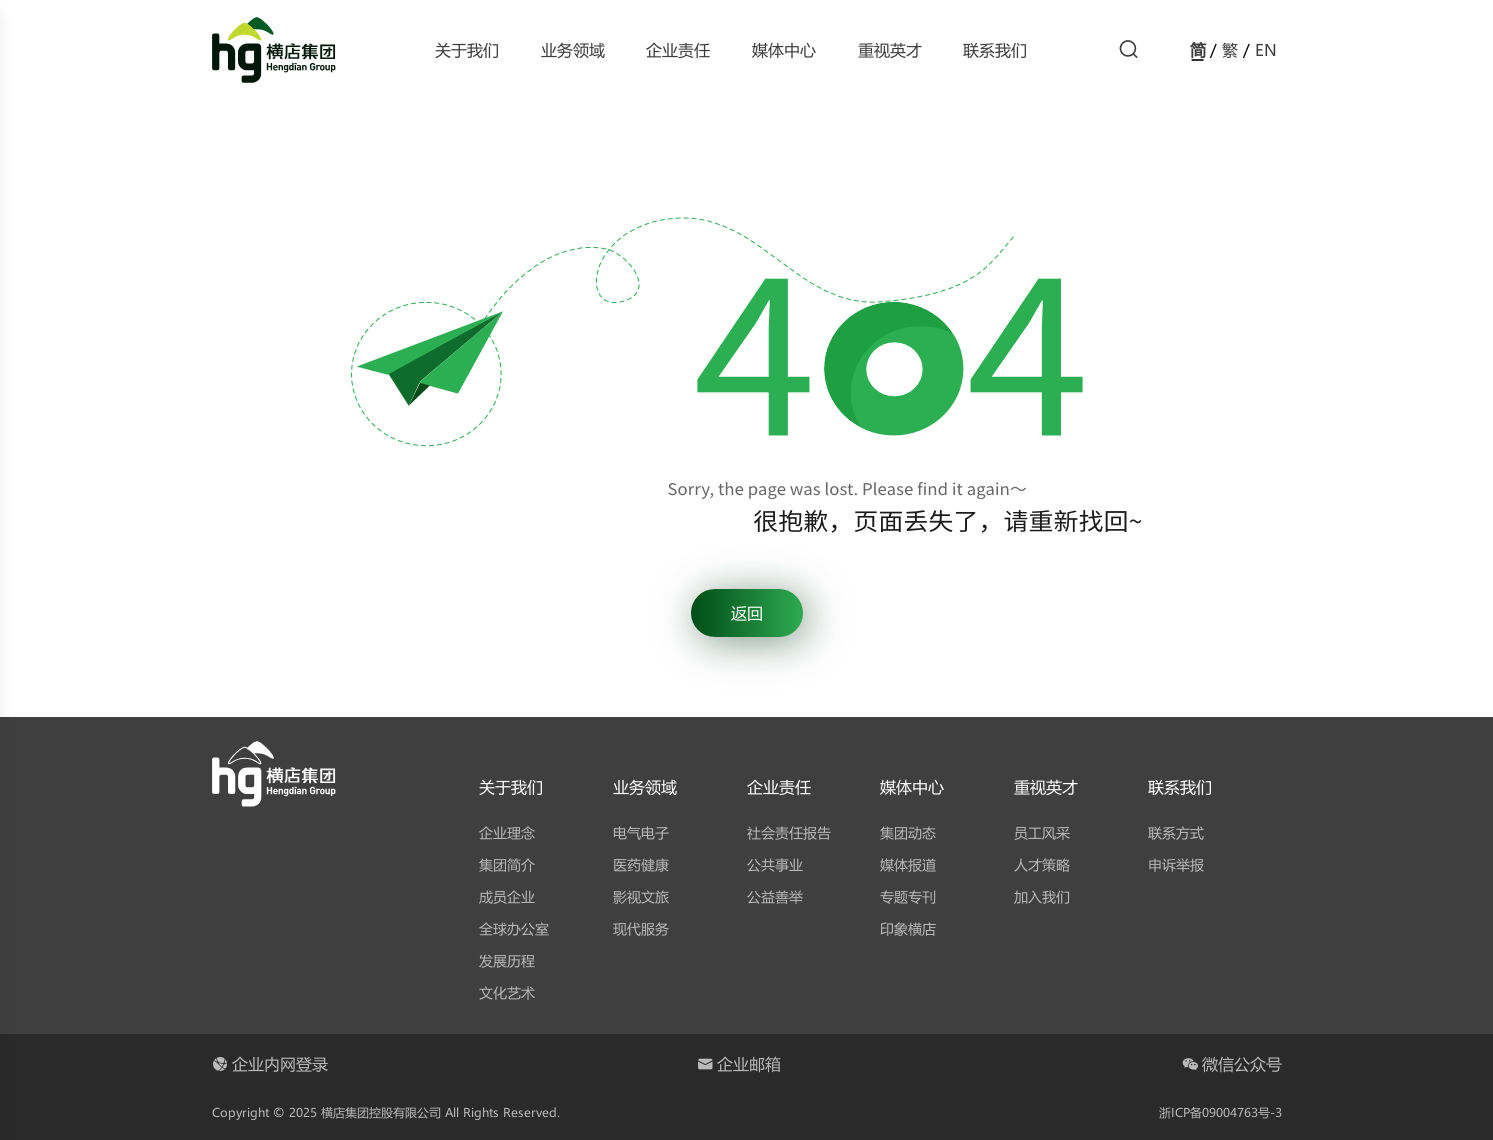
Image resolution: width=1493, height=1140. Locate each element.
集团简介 (507, 864)
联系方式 (1176, 832)
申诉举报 (1176, 864)
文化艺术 (507, 992)
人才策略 (1042, 864)
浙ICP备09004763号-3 (1220, 1112)
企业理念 (507, 832)
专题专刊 (908, 896)
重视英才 (890, 49)
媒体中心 (784, 49)
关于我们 (467, 49)
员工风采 (1042, 832)
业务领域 (573, 49)
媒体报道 (908, 864)
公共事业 (775, 864)
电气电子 (641, 832)
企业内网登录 (270, 1063)
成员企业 (507, 896)
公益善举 (775, 896)
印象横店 (908, 928)
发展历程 (507, 960)
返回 (747, 612)
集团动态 (908, 832)
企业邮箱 (739, 1063)
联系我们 (995, 49)
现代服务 (641, 928)
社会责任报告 (789, 832)
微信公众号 (1232, 1063)
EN (1266, 49)
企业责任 (678, 49)
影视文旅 (641, 896)
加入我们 (1042, 896)
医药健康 (641, 864)
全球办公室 (514, 928)
